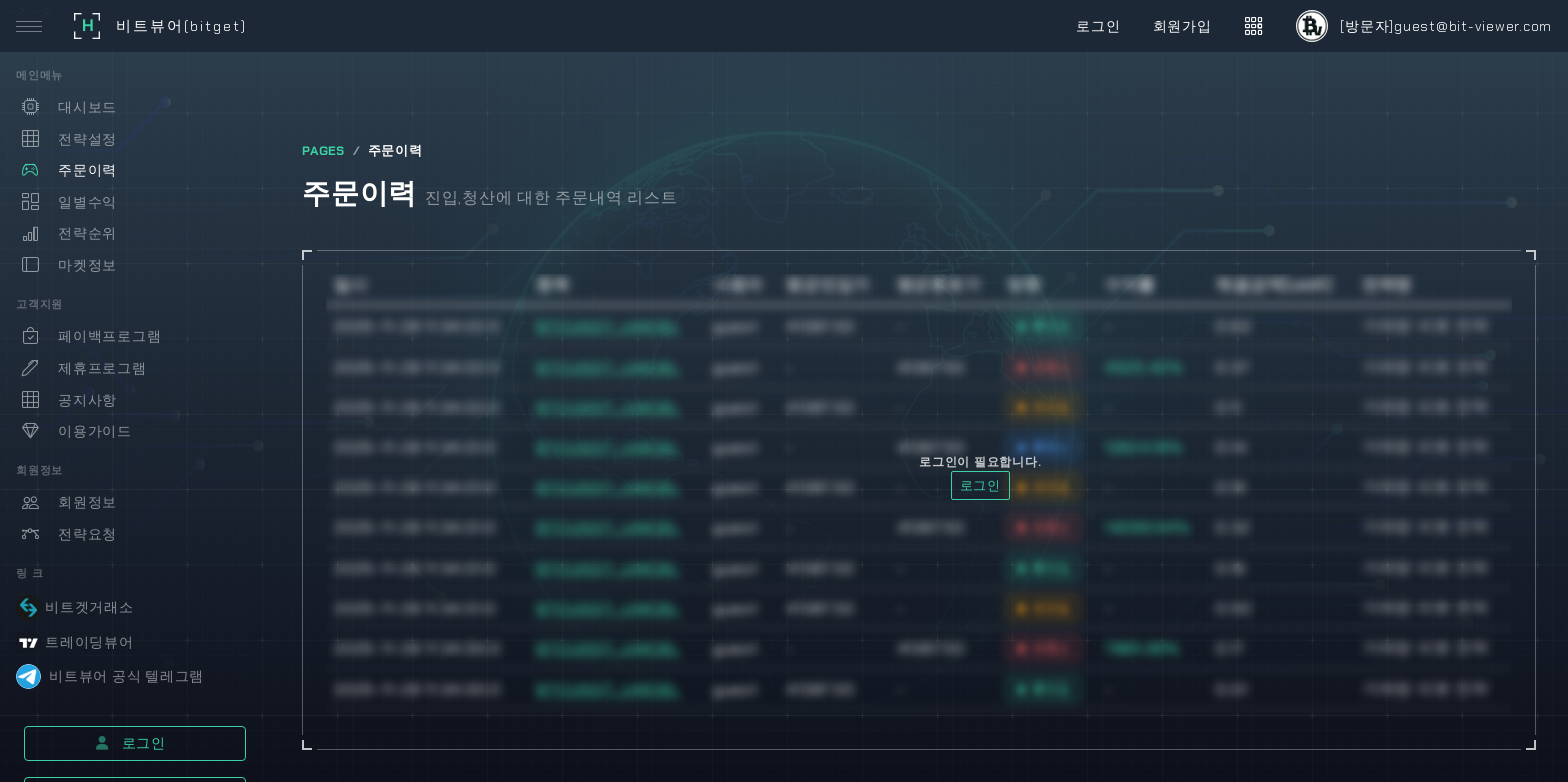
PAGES (323, 151)
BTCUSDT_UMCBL (608, 326)
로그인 (131, 743)
